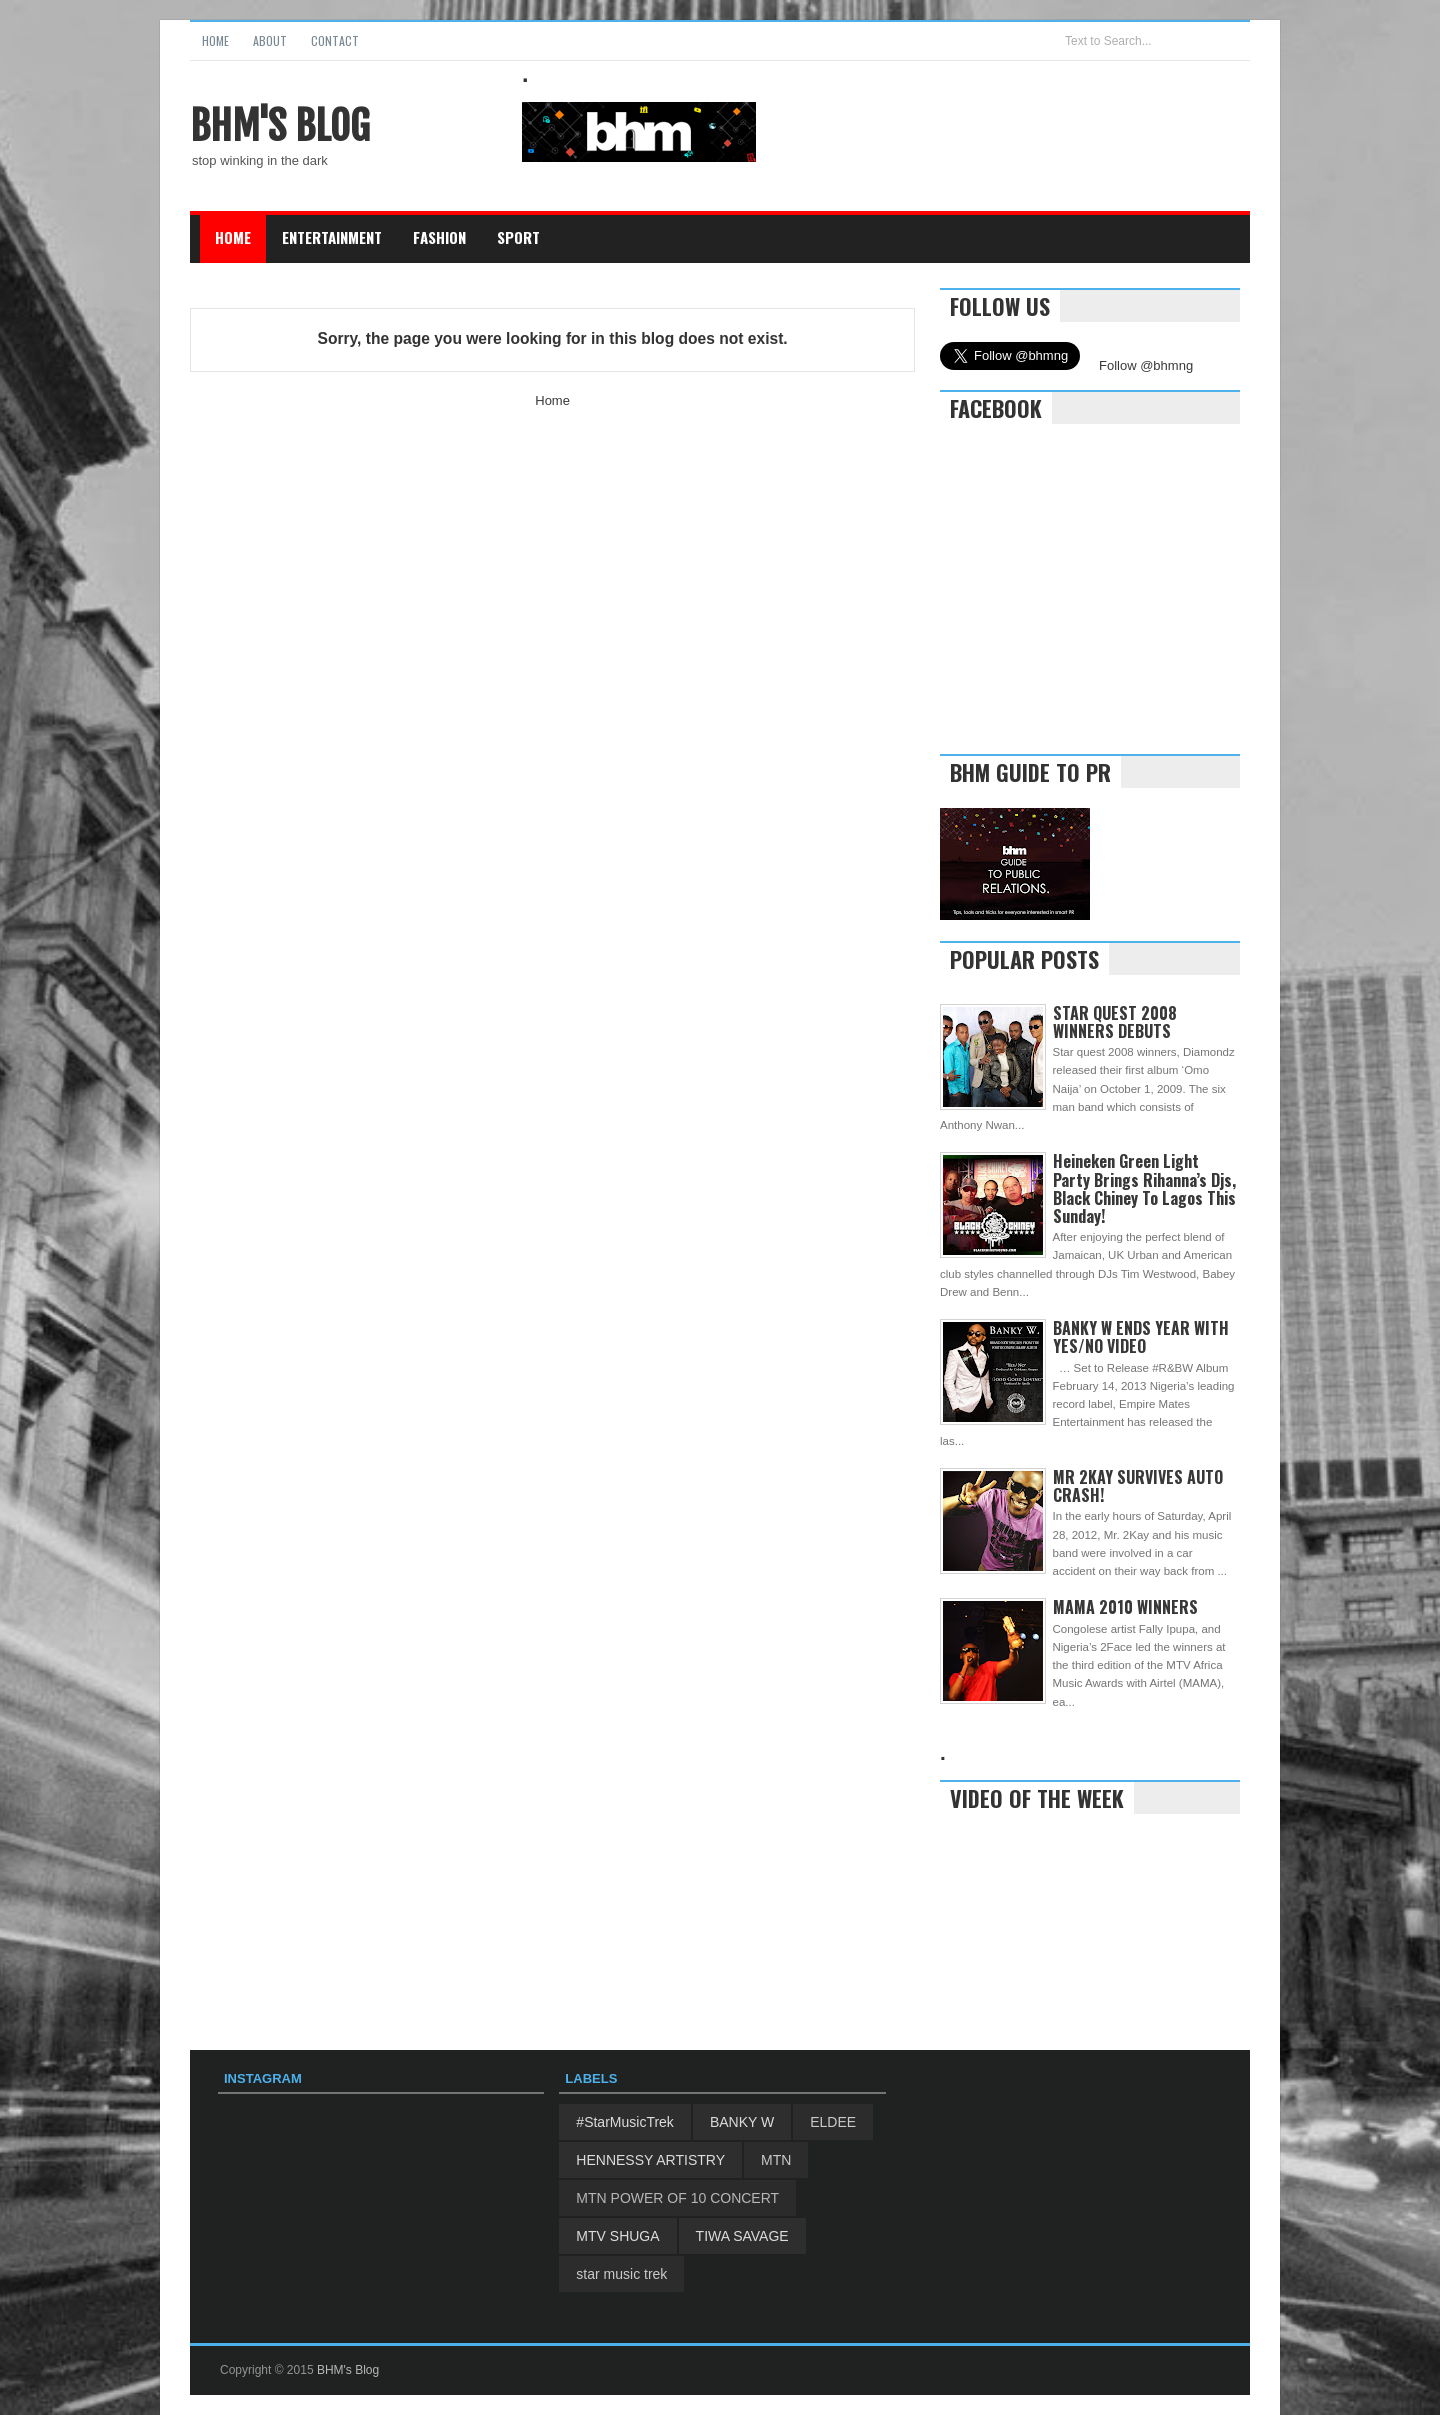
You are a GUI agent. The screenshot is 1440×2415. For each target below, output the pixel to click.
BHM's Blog (280, 126)
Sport (518, 237)
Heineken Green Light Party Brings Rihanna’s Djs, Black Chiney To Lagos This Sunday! (1144, 1188)
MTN (776, 2160)
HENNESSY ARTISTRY (650, 2160)
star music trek (621, 2274)
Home (215, 40)
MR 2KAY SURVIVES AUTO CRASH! (1138, 1486)
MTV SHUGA (617, 2236)
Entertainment (332, 237)
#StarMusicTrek (625, 2122)
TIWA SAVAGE (742, 2236)
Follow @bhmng (1146, 365)
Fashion (439, 237)
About (270, 40)
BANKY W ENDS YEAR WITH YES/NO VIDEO (1141, 1337)
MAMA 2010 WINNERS (1125, 1607)
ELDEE (833, 2122)
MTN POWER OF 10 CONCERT (677, 2198)
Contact (335, 40)
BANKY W (742, 2122)
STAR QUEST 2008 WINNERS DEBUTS (1115, 1022)
